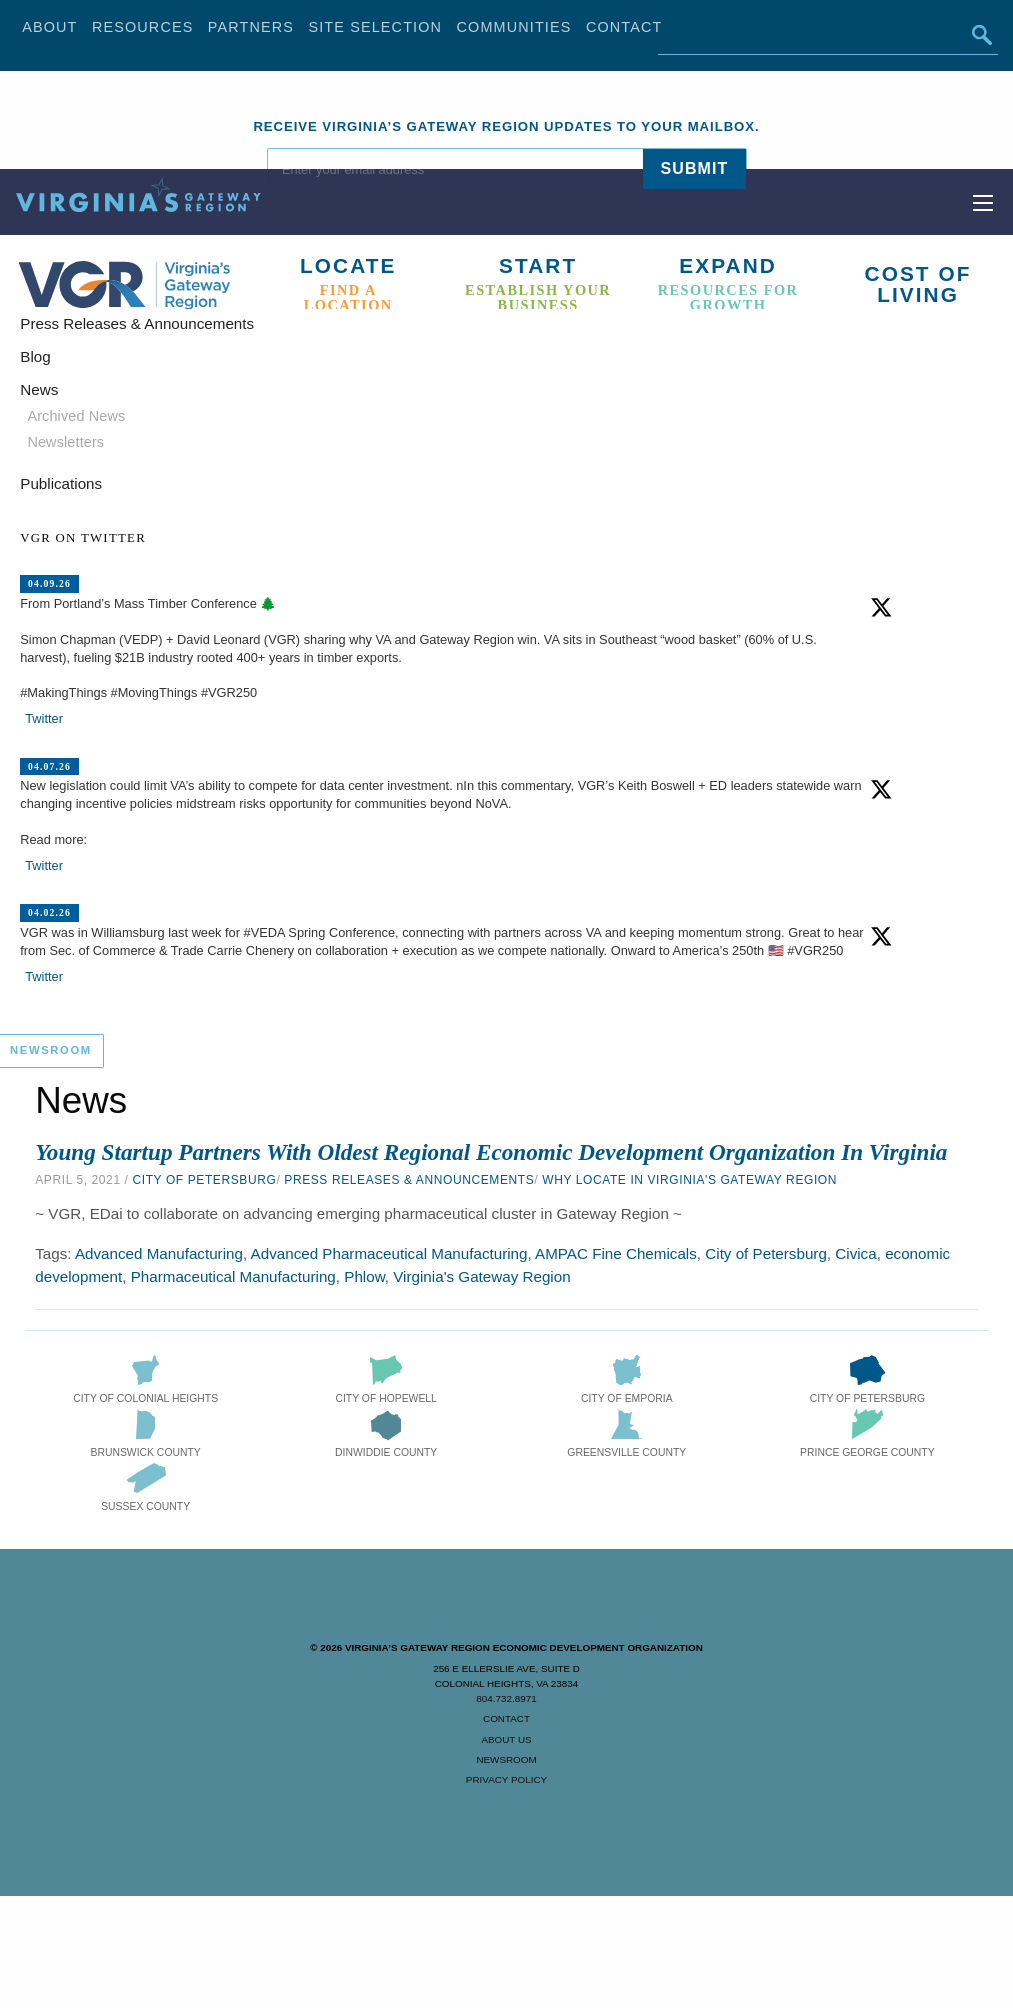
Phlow (364, 1276)
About (49, 27)
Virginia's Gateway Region (481, 1276)
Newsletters (65, 442)
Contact (624, 27)
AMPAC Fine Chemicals (616, 1253)
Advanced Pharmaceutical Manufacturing (389, 1253)
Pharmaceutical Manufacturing (233, 1276)
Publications (61, 483)
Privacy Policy (506, 1779)
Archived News (76, 416)
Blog (35, 356)
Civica (855, 1253)
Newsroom (506, 1759)
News (39, 389)
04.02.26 (49, 912)
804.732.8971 (506, 1698)
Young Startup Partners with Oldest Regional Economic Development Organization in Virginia (491, 1152)
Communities (514, 27)
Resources (143, 27)
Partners (251, 27)
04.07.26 (49, 765)
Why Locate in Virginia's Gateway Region (689, 1180)
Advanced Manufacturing (159, 1253)
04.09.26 (49, 583)
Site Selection (375, 27)
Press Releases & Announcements (409, 1180)
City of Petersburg (204, 1180)
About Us (506, 1739)
